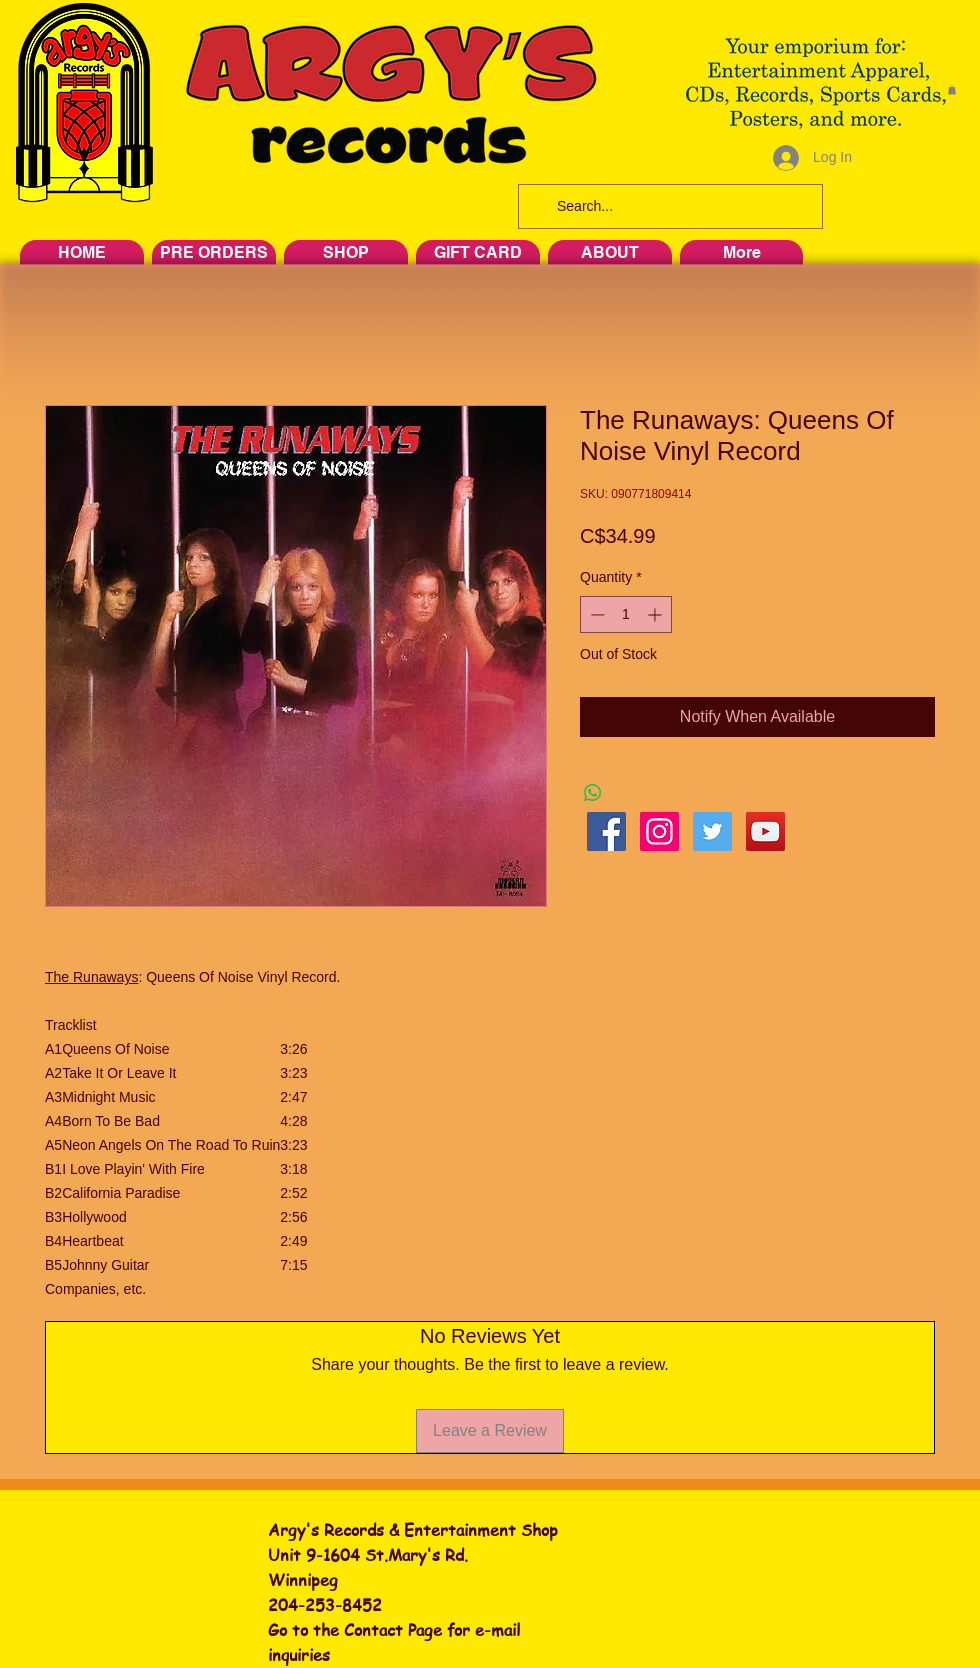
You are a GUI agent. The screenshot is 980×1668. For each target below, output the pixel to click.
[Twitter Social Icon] (712, 831)
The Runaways (91, 977)
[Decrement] (595, 614)
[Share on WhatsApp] (593, 793)
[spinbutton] (626, 614)
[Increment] (656, 614)
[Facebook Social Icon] (606, 831)
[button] (952, 90)
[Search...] (668, 206)
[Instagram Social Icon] (659, 831)
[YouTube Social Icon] (765, 831)
